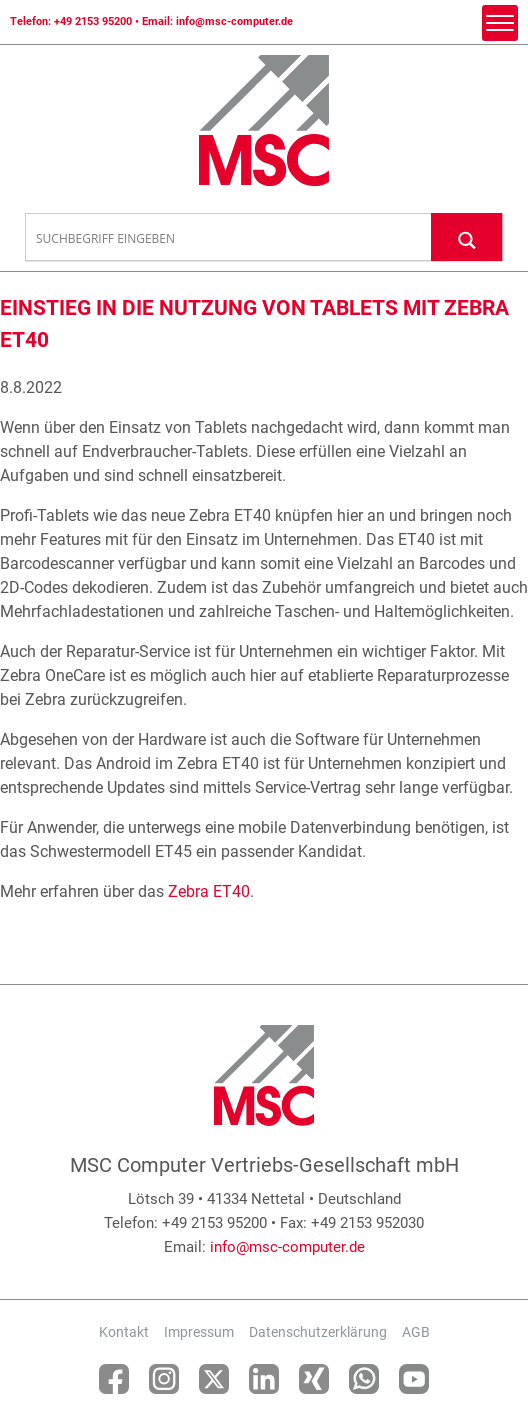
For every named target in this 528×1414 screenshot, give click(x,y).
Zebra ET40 (209, 891)
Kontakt (124, 1332)
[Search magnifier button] (467, 236)
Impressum (199, 1332)
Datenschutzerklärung (318, 1332)
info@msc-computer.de (234, 21)
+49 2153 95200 (93, 21)
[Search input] (229, 238)
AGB (416, 1332)
